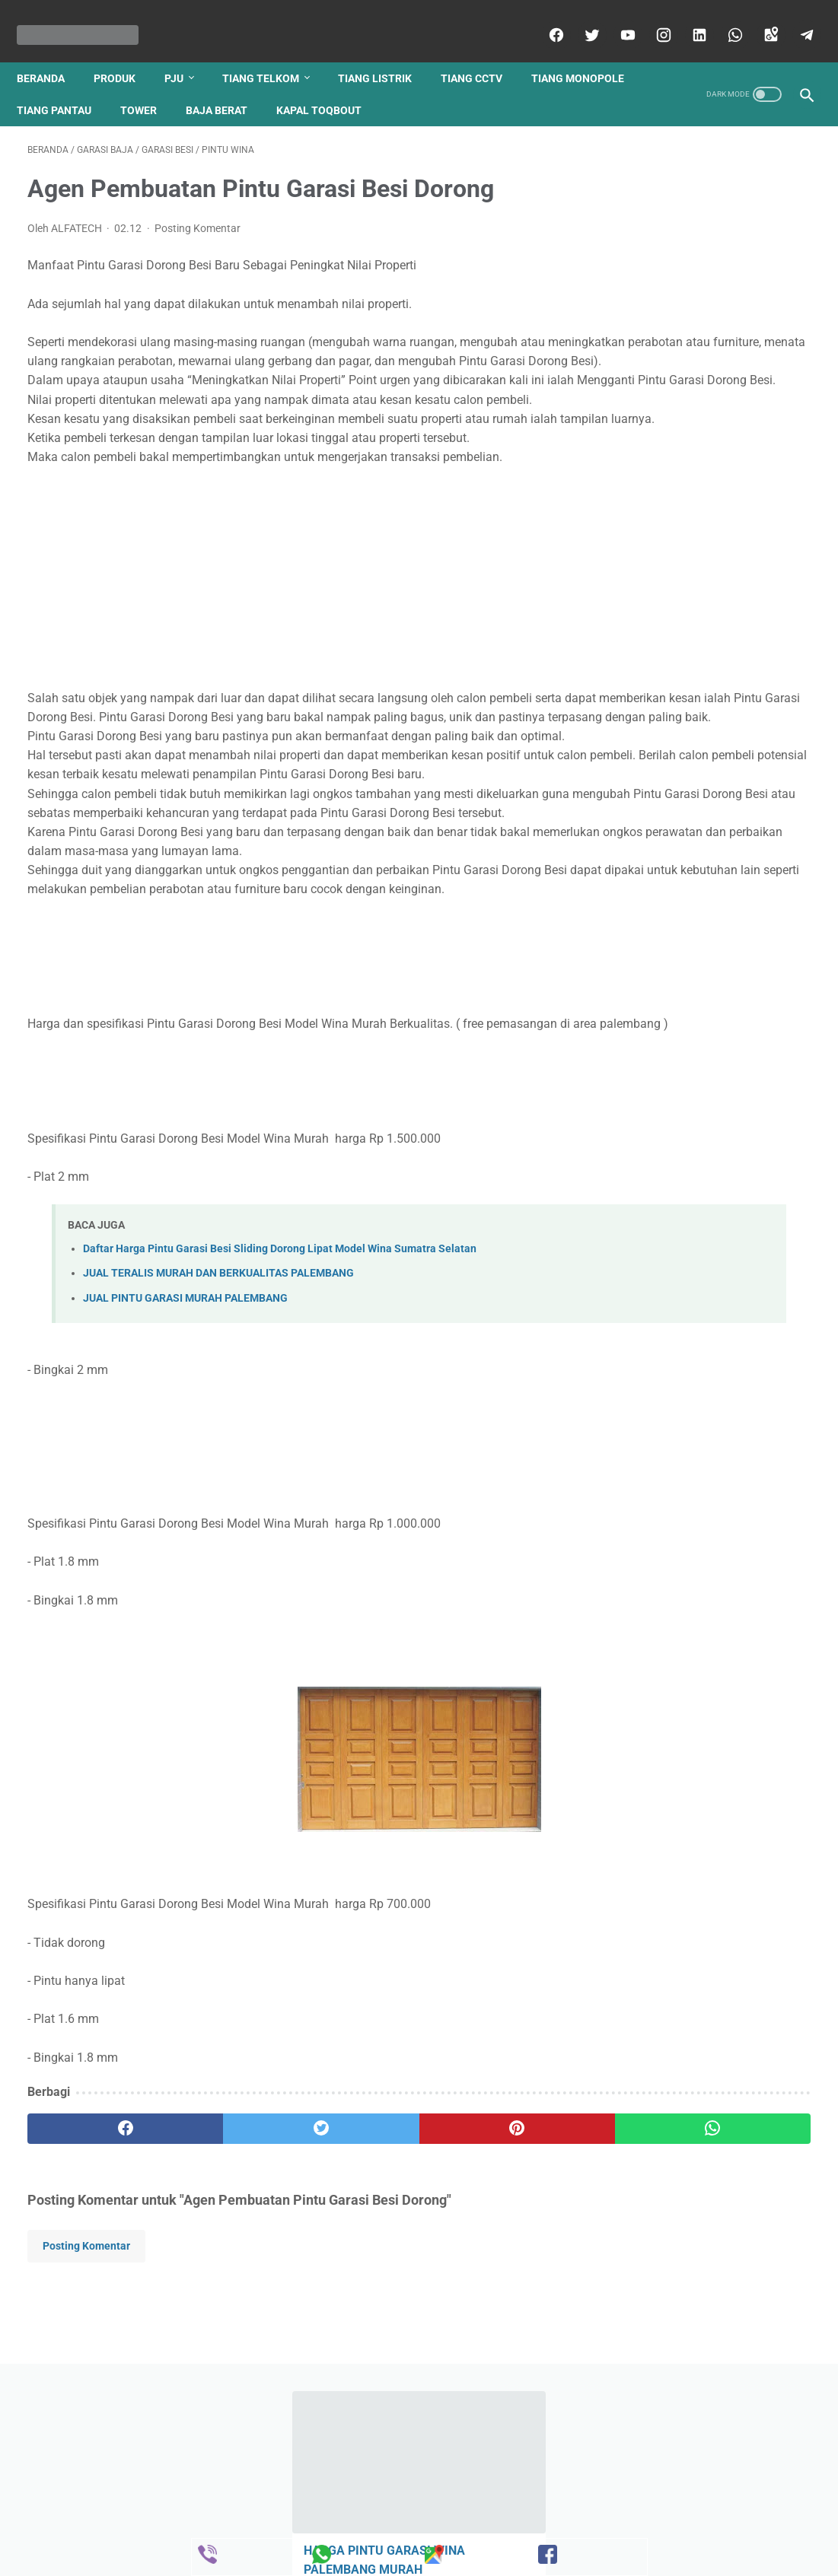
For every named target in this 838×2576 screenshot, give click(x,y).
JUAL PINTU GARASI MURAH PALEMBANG (185, 1455)
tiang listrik (385, 52)
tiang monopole (73, 84)
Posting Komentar (198, 213)
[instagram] (651, 18)
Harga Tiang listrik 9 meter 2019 (706, 443)
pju (184, 52)
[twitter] (579, 18)
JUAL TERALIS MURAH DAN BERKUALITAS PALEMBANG (218, 1430)
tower (271, 84)
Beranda (51, 52)
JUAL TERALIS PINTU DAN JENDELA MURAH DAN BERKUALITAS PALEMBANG (695, 538)
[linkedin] (687, 18)
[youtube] (615, 18)
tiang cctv (482, 52)
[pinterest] (354, 2286)
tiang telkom (271, 52)
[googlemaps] (758, 18)
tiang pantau (186, 84)
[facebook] (543, 18)
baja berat (349, 84)
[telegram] (794, 18)
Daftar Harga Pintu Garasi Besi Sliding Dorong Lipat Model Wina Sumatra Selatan (279, 1406)
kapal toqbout (451, 84)
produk (125, 52)
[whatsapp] (722, 18)
